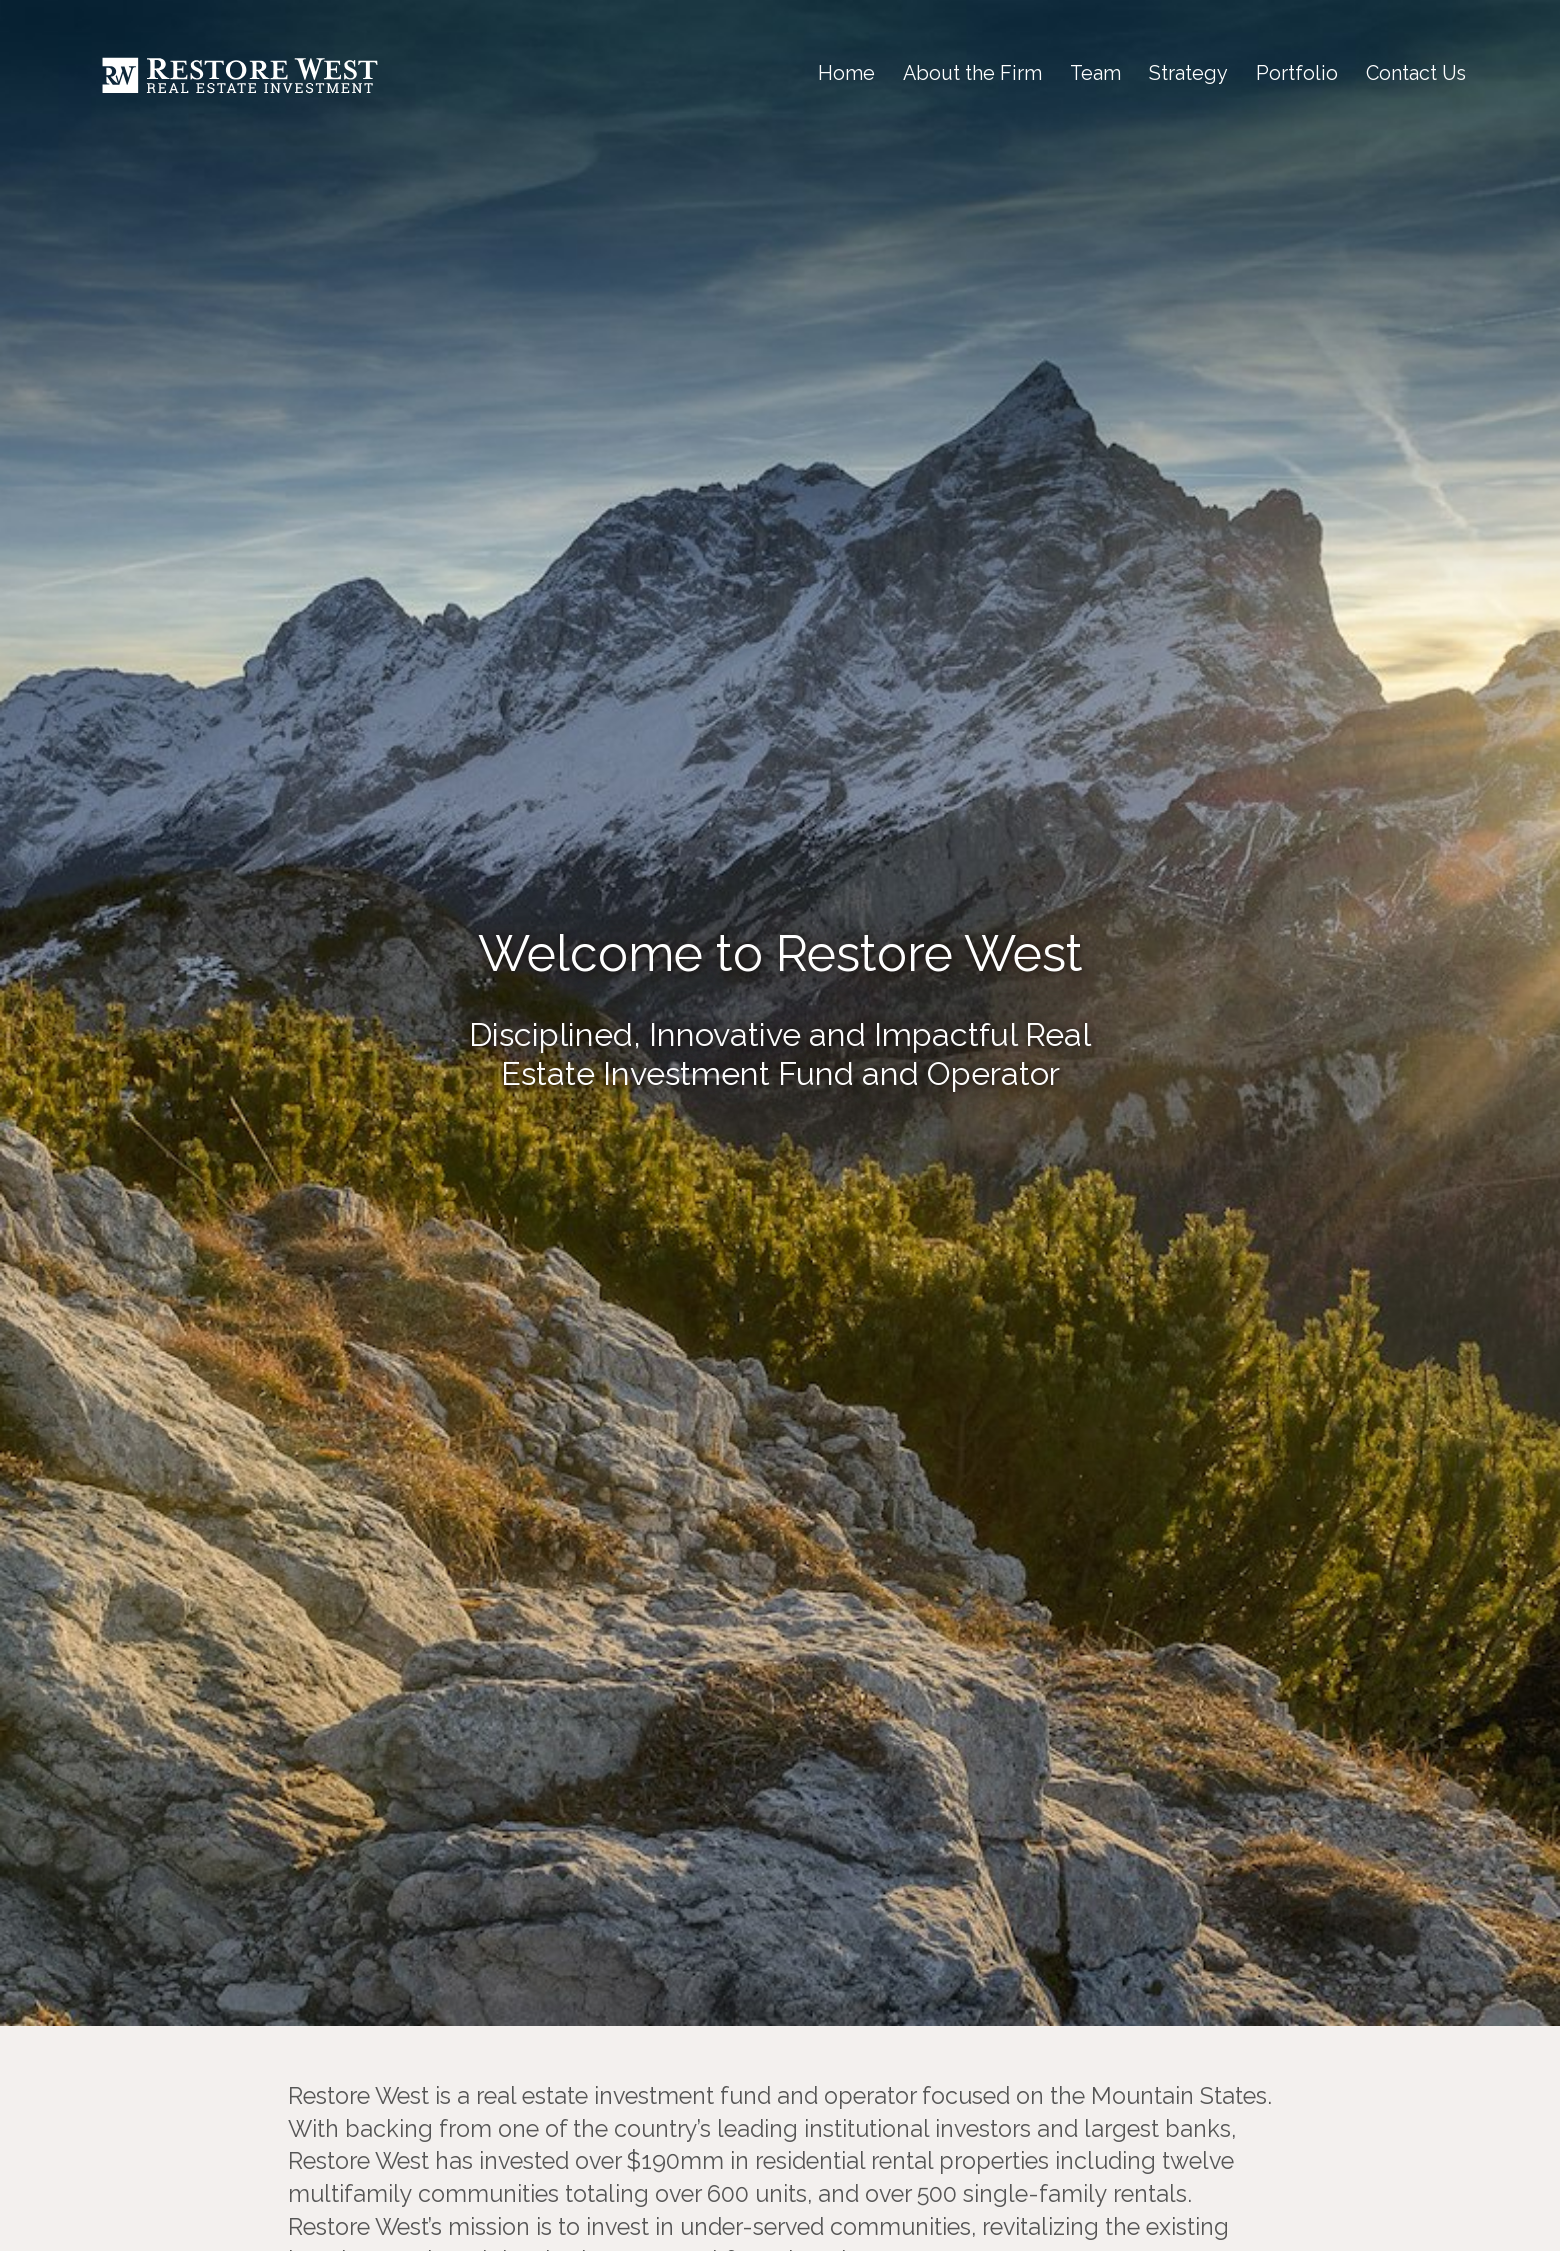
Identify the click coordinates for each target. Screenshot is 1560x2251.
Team (1095, 73)
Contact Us (1416, 73)
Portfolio (1297, 73)
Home (846, 73)
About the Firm (972, 73)
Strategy (1188, 73)
